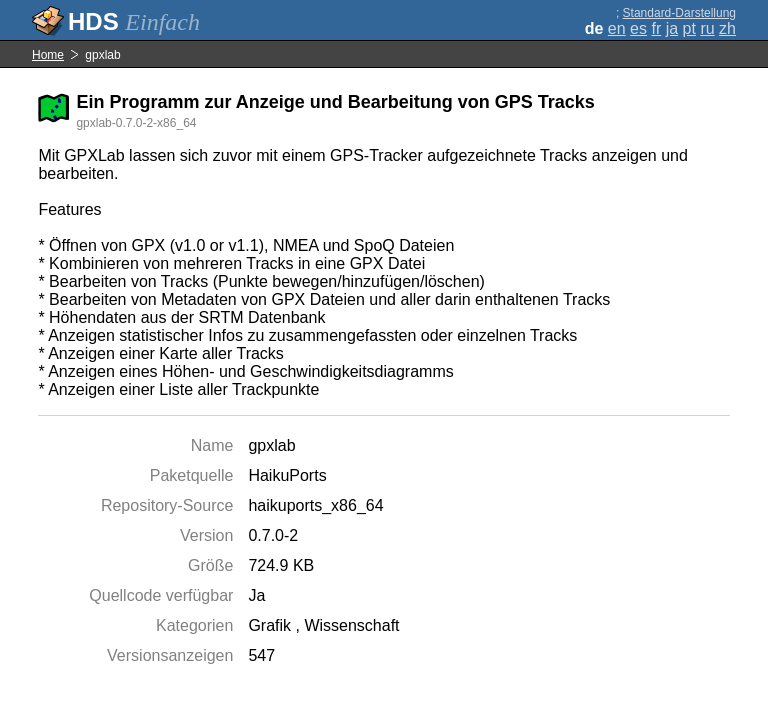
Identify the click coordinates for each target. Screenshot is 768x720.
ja (672, 28)
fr (656, 28)
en (617, 28)
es (638, 28)
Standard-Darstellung (679, 13)
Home (48, 55)
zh (727, 28)
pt (689, 28)
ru (707, 28)
